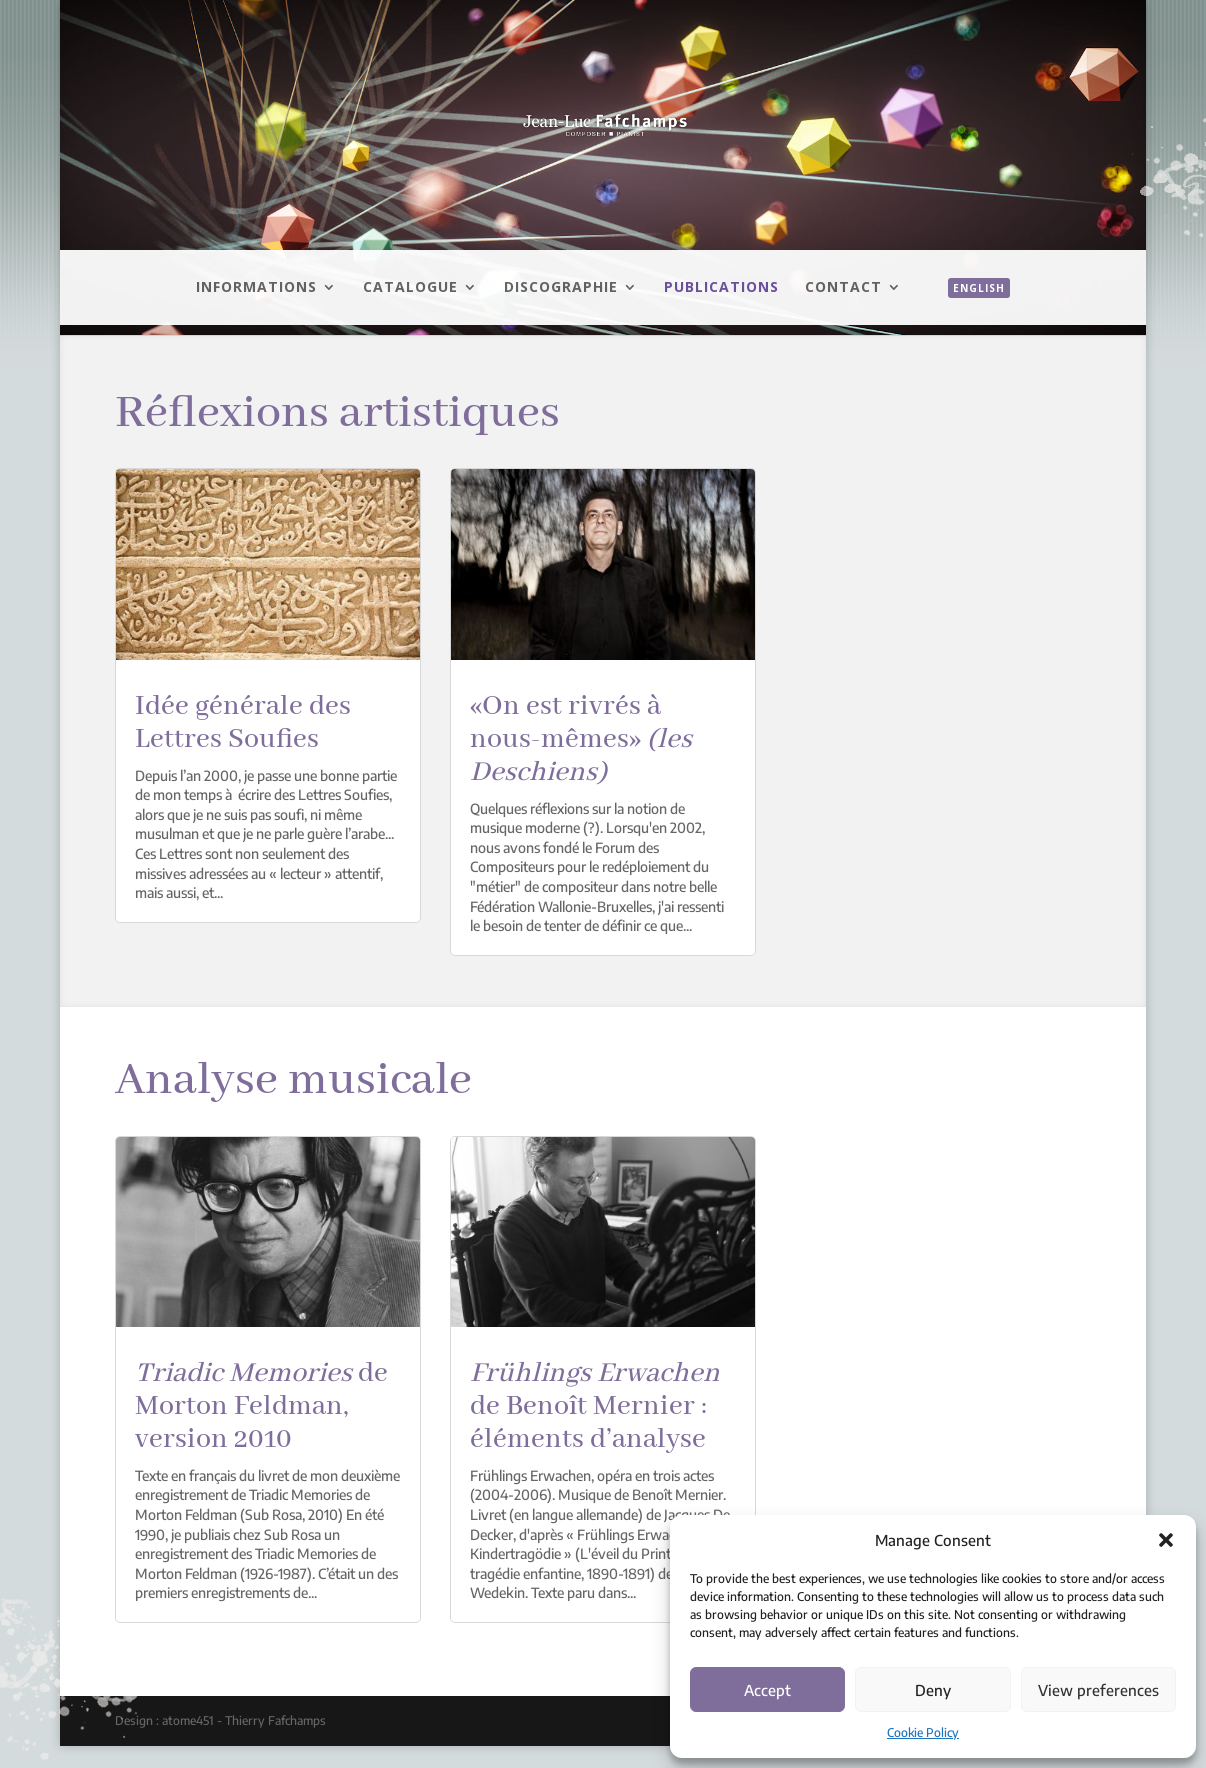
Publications (721, 288)
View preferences (1098, 1690)
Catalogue (410, 288)
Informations (256, 288)
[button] (1166, 1540)
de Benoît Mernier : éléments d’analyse (595, 1406)
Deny (933, 1690)
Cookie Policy (923, 1732)
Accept (767, 1690)
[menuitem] (969, 310)
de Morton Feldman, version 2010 (261, 1406)
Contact (843, 288)
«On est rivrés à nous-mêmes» (581, 739)
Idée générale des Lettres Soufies (243, 723)
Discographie (561, 288)
